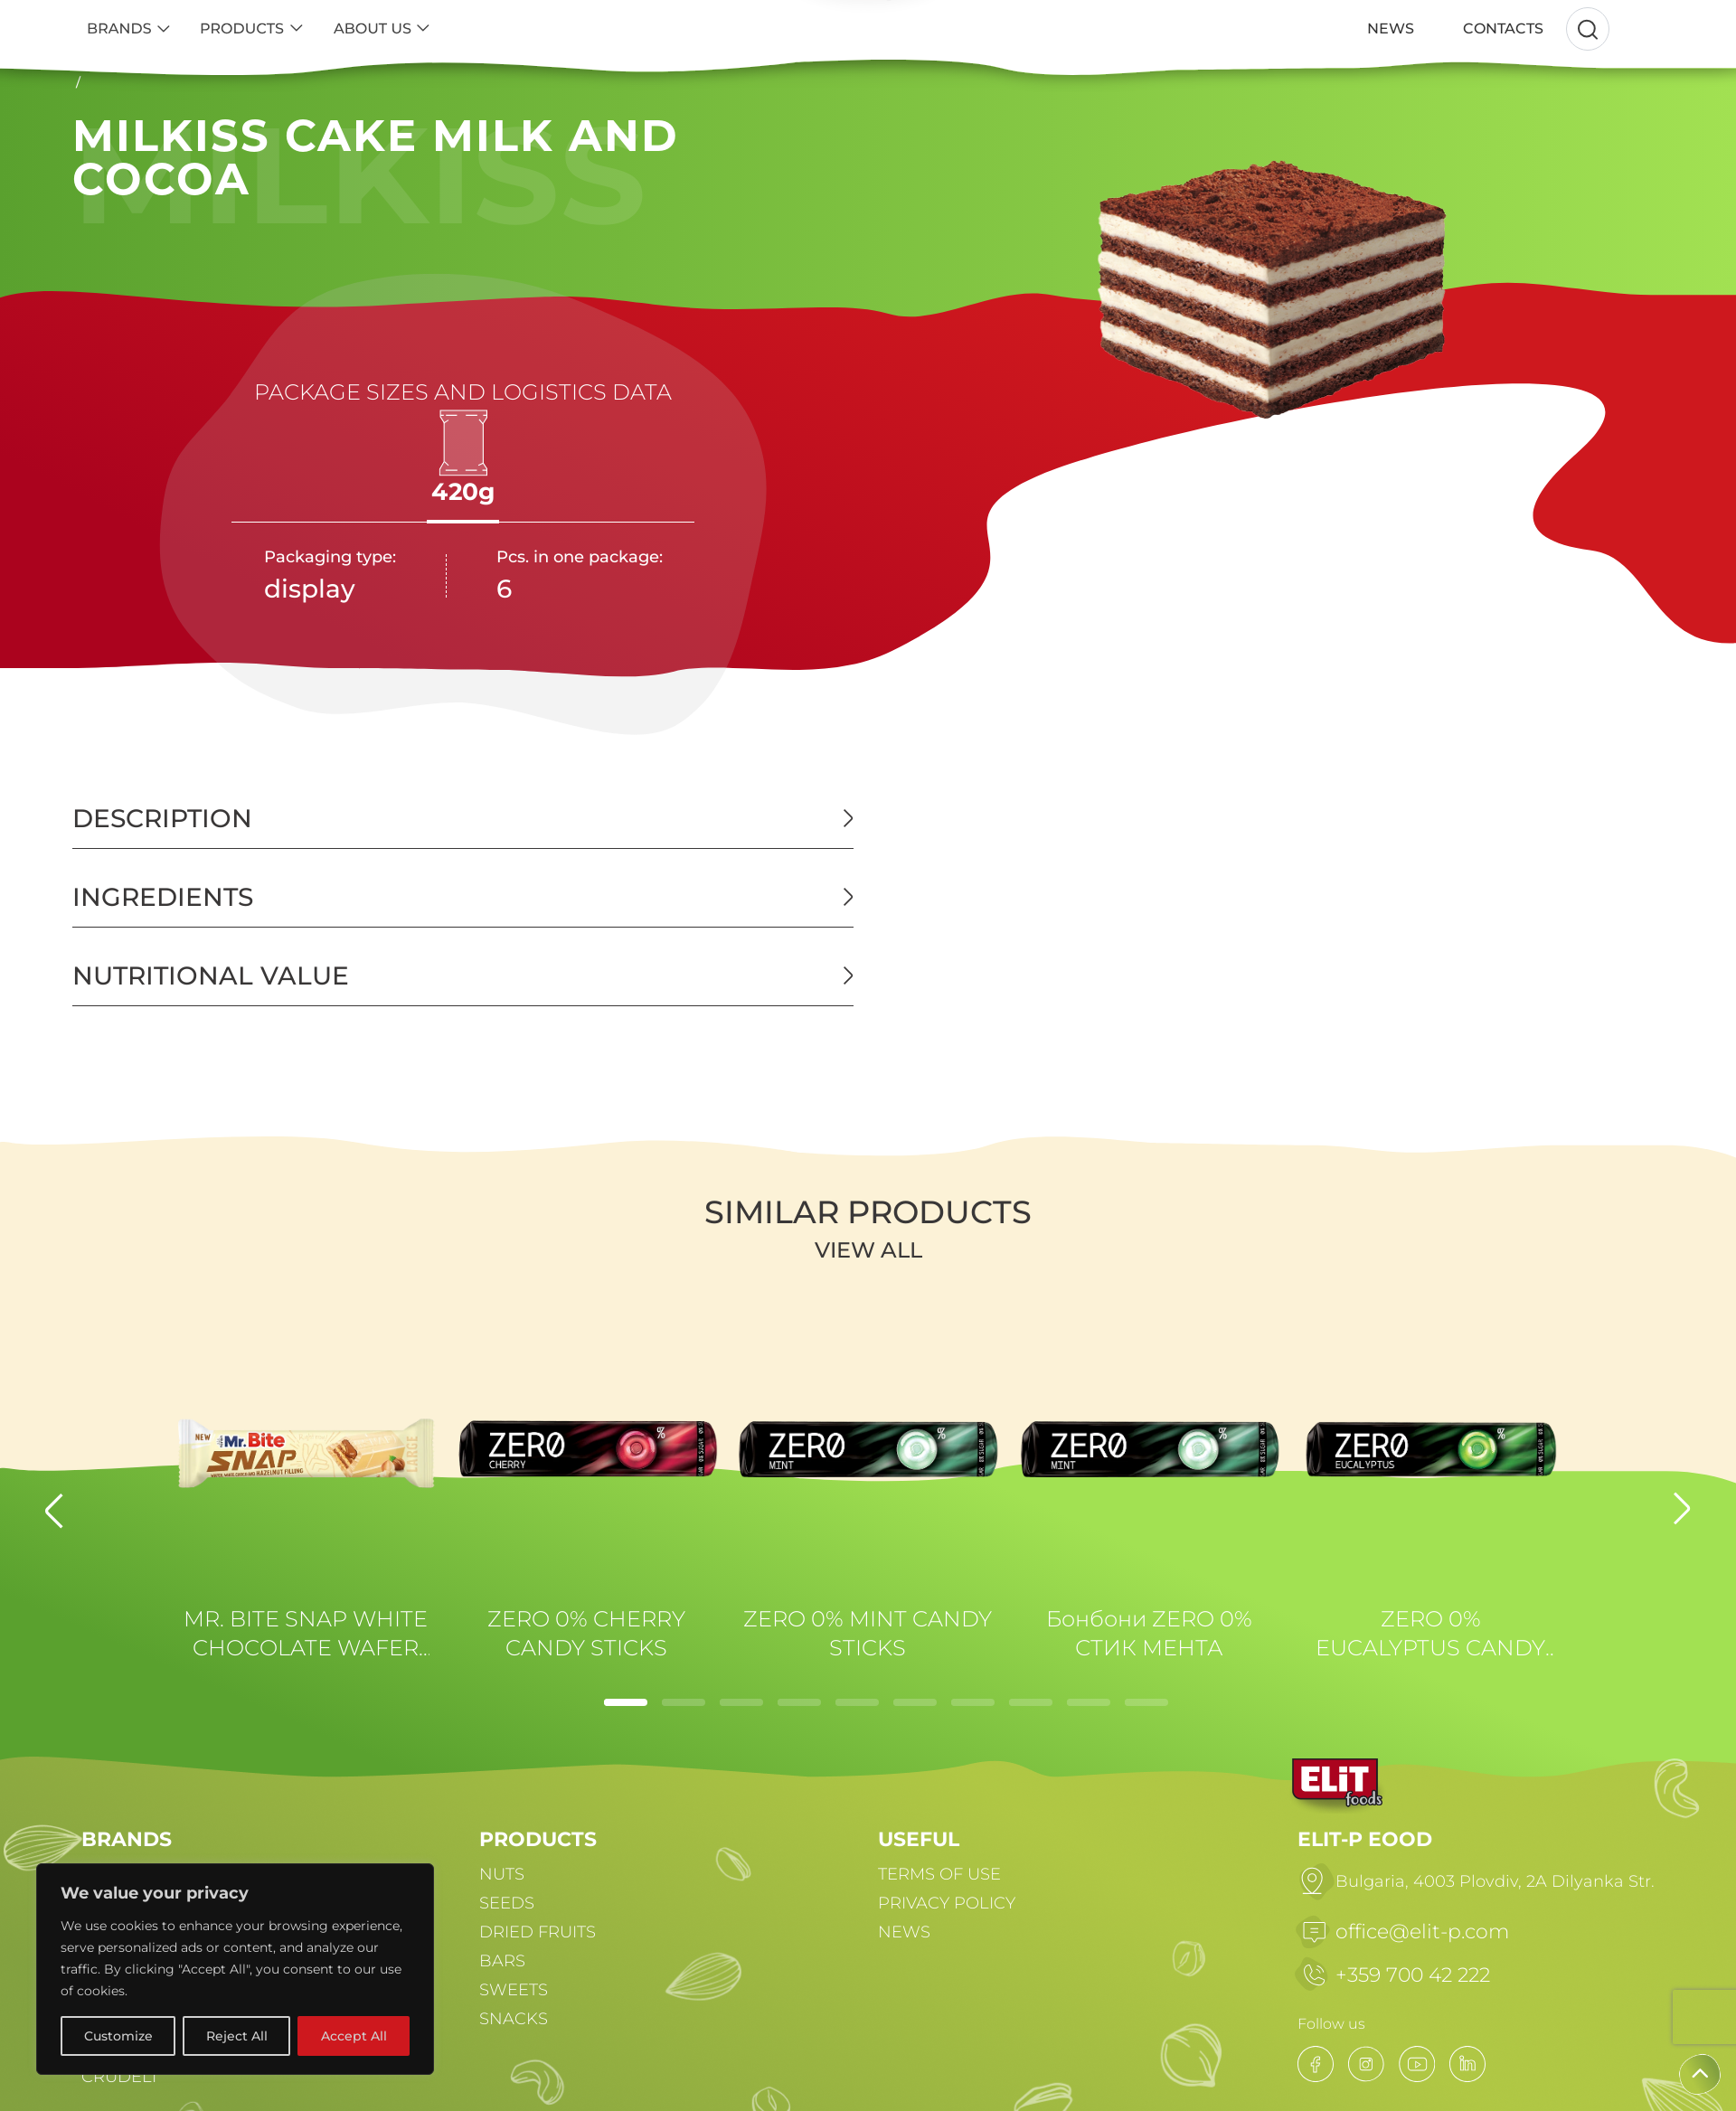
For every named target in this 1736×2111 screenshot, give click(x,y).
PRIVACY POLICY (946, 1903)
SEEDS (506, 1903)
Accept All (354, 2036)
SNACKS (513, 2019)
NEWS (904, 1932)
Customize (118, 2036)
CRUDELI (118, 2077)
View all (868, 1250)
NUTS (501, 1874)
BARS (502, 1961)
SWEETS (513, 1990)
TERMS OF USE (939, 1874)
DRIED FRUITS (537, 1932)
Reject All (237, 2036)
